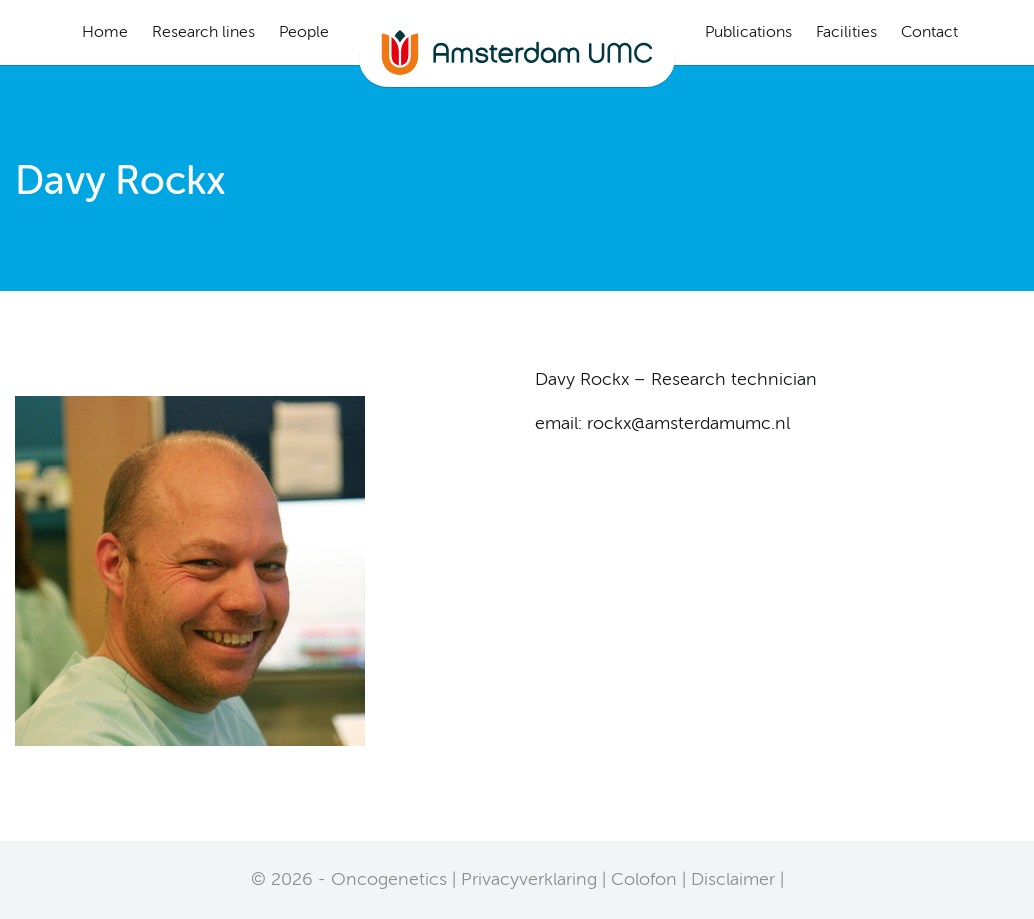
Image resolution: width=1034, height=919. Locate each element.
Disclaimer (733, 880)
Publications (748, 33)
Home (105, 33)
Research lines (203, 33)
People (304, 33)
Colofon (644, 880)
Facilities (846, 33)
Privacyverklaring (529, 880)
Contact (929, 33)
